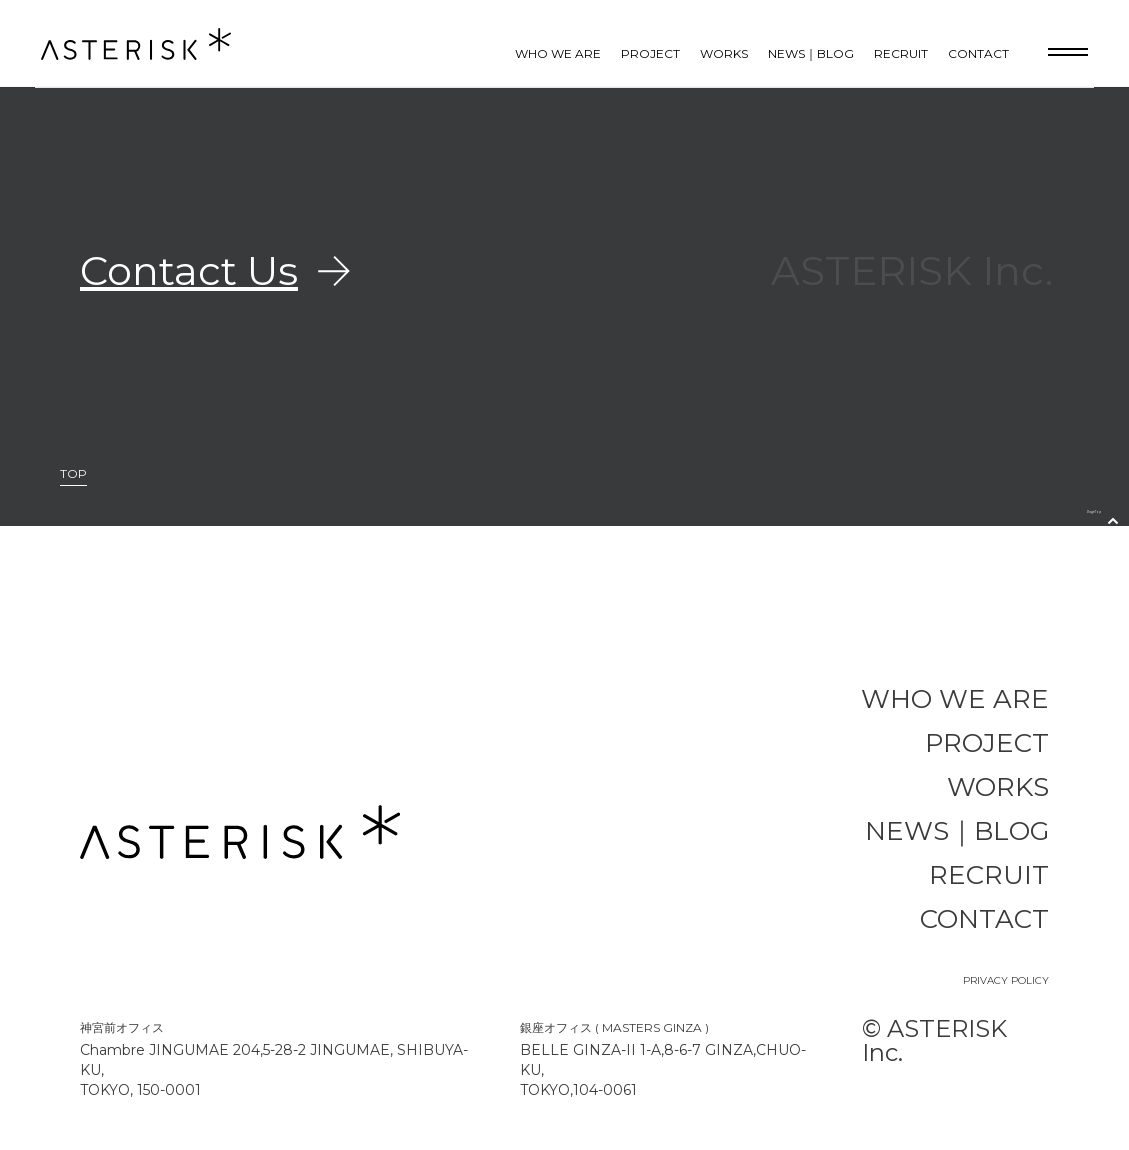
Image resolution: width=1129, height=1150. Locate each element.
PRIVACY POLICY (1006, 980)
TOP (73, 474)
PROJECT (650, 53)
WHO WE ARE (558, 53)
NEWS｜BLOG (811, 53)
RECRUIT (901, 53)
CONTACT (978, 53)
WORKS (724, 53)
